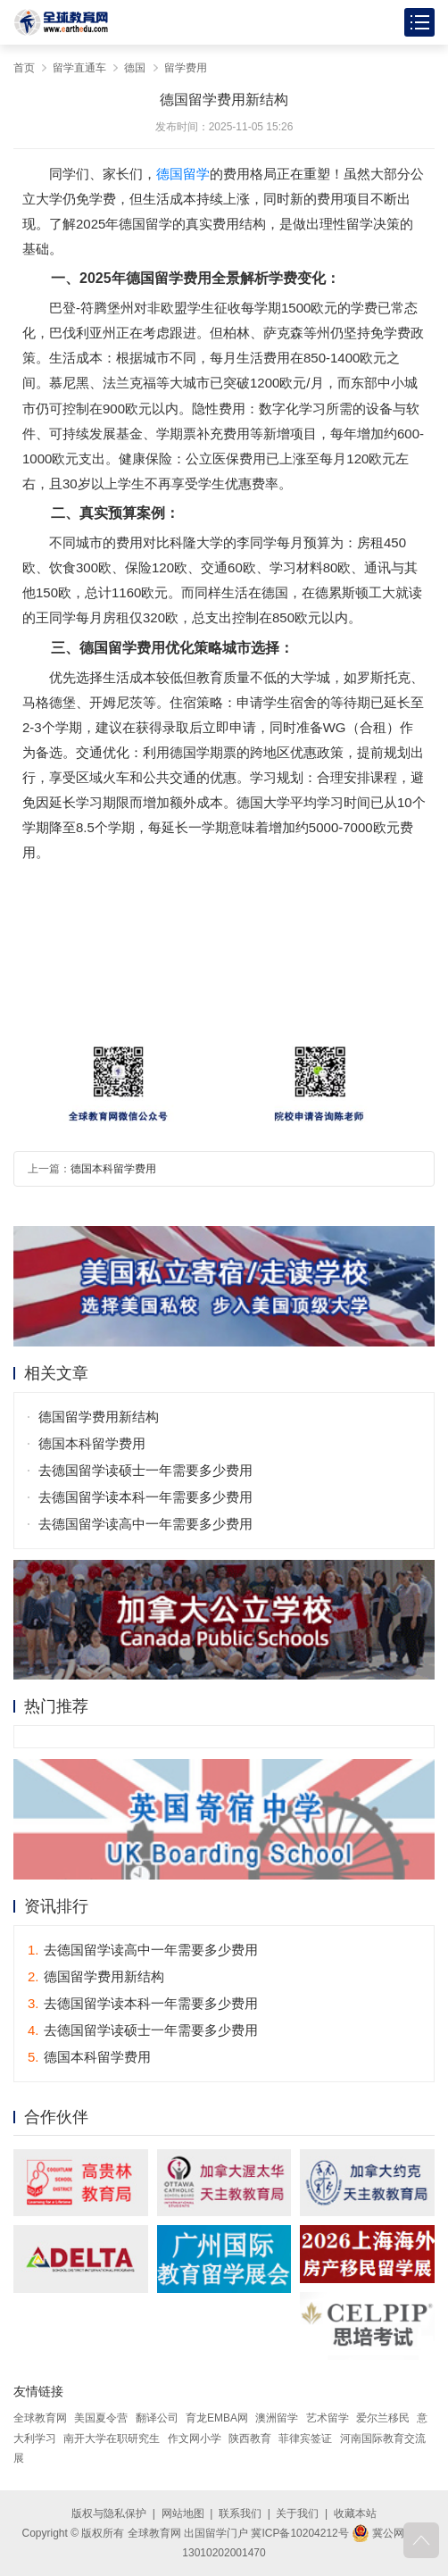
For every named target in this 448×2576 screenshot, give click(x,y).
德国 (134, 68)
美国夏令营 (101, 2418)
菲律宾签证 (305, 2438)
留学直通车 (79, 68)
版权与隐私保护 (108, 2513)
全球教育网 (40, 2418)
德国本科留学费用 (113, 1169)
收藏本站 (355, 2513)
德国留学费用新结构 (98, 1416)
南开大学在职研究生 (111, 2438)
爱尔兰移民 (383, 2418)
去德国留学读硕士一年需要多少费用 (145, 1470)
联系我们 (240, 2513)
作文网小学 (194, 2438)
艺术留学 (327, 2418)
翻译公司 (157, 2418)
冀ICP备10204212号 (299, 2533)
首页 (24, 68)
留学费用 (185, 68)
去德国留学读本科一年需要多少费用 (145, 1497)
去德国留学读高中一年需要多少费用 (145, 1523)
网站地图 (183, 2513)
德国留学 (183, 173)
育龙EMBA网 (217, 2418)
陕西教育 (249, 2438)
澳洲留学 (276, 2418)
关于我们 (297, 2513)
